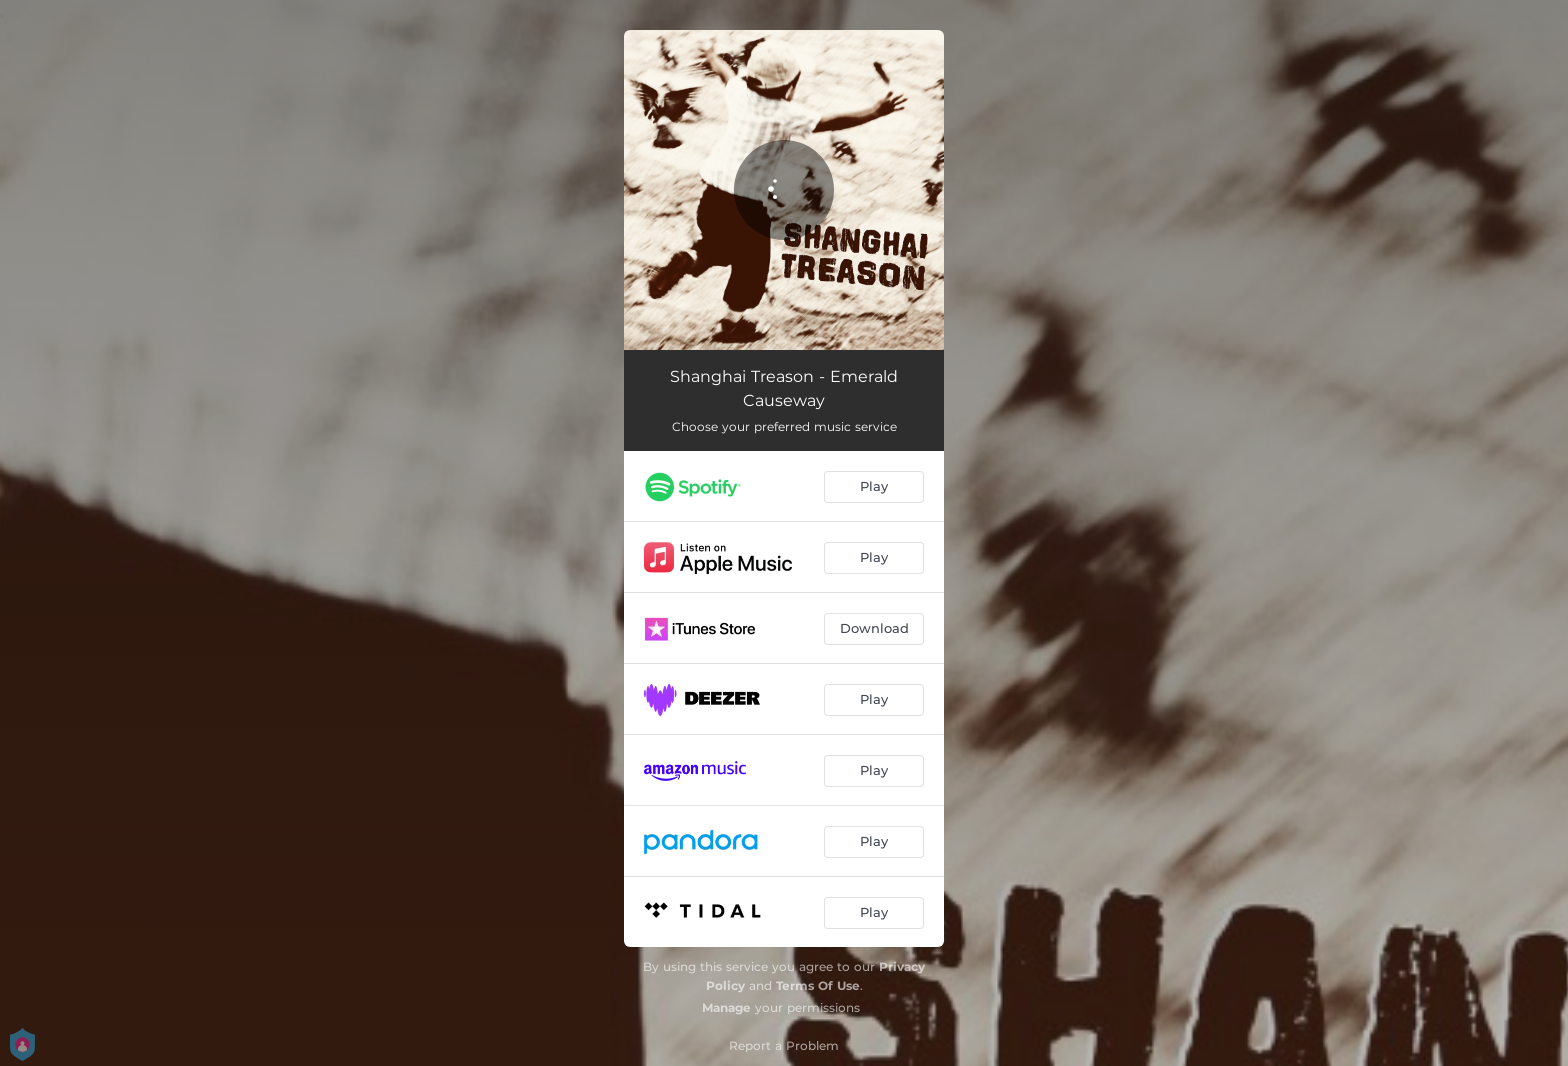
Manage (726, 1007)
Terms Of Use (818, 985)
